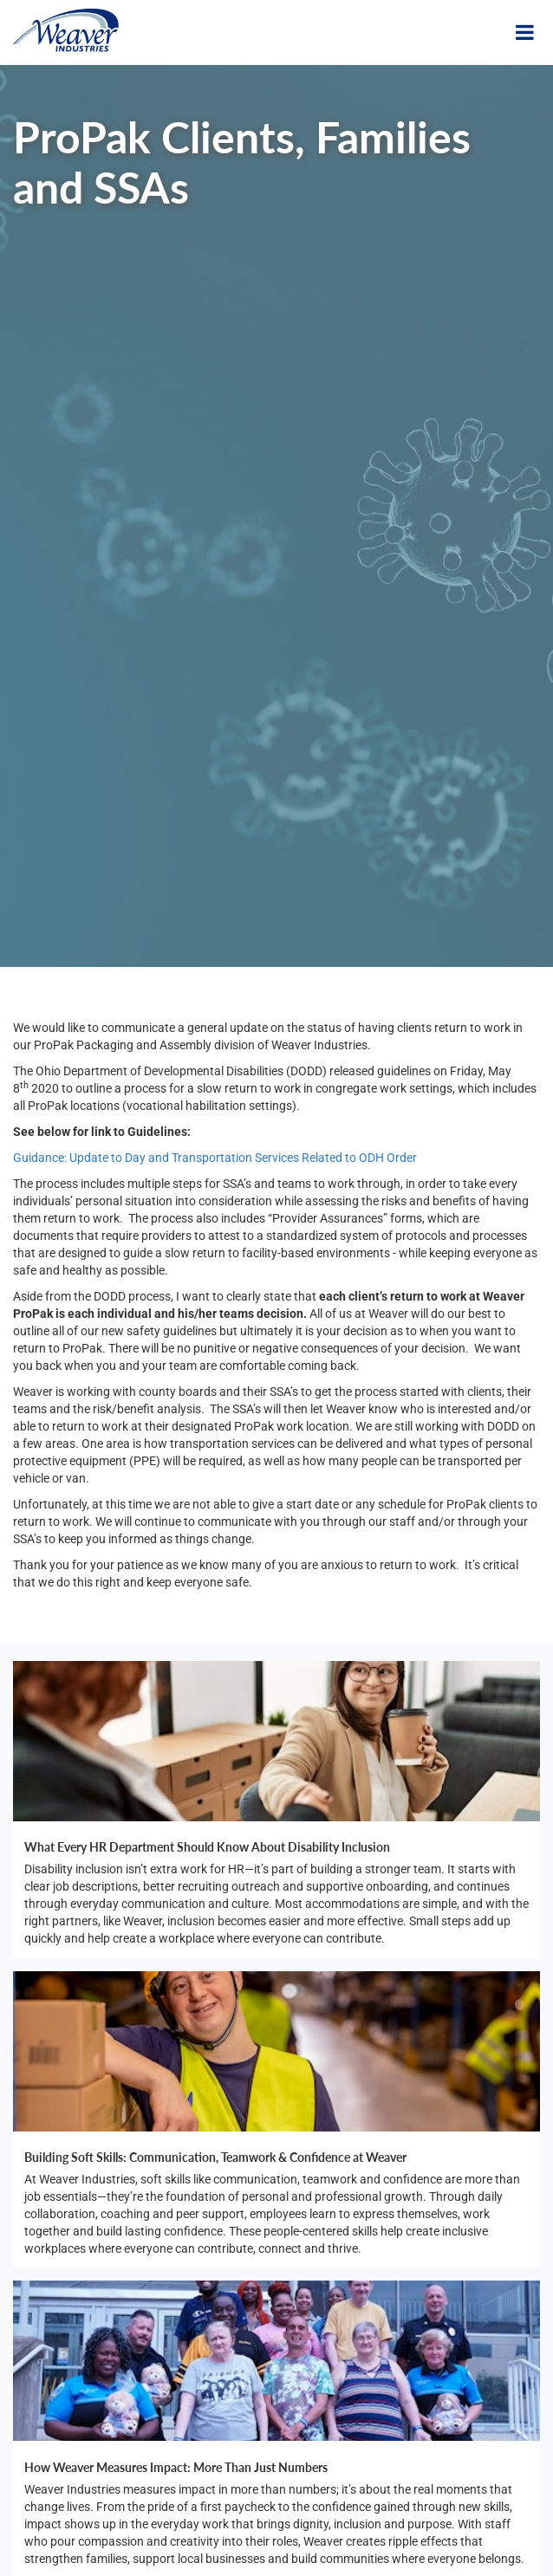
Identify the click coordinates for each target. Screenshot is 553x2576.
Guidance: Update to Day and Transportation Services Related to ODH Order (215, 1158)
